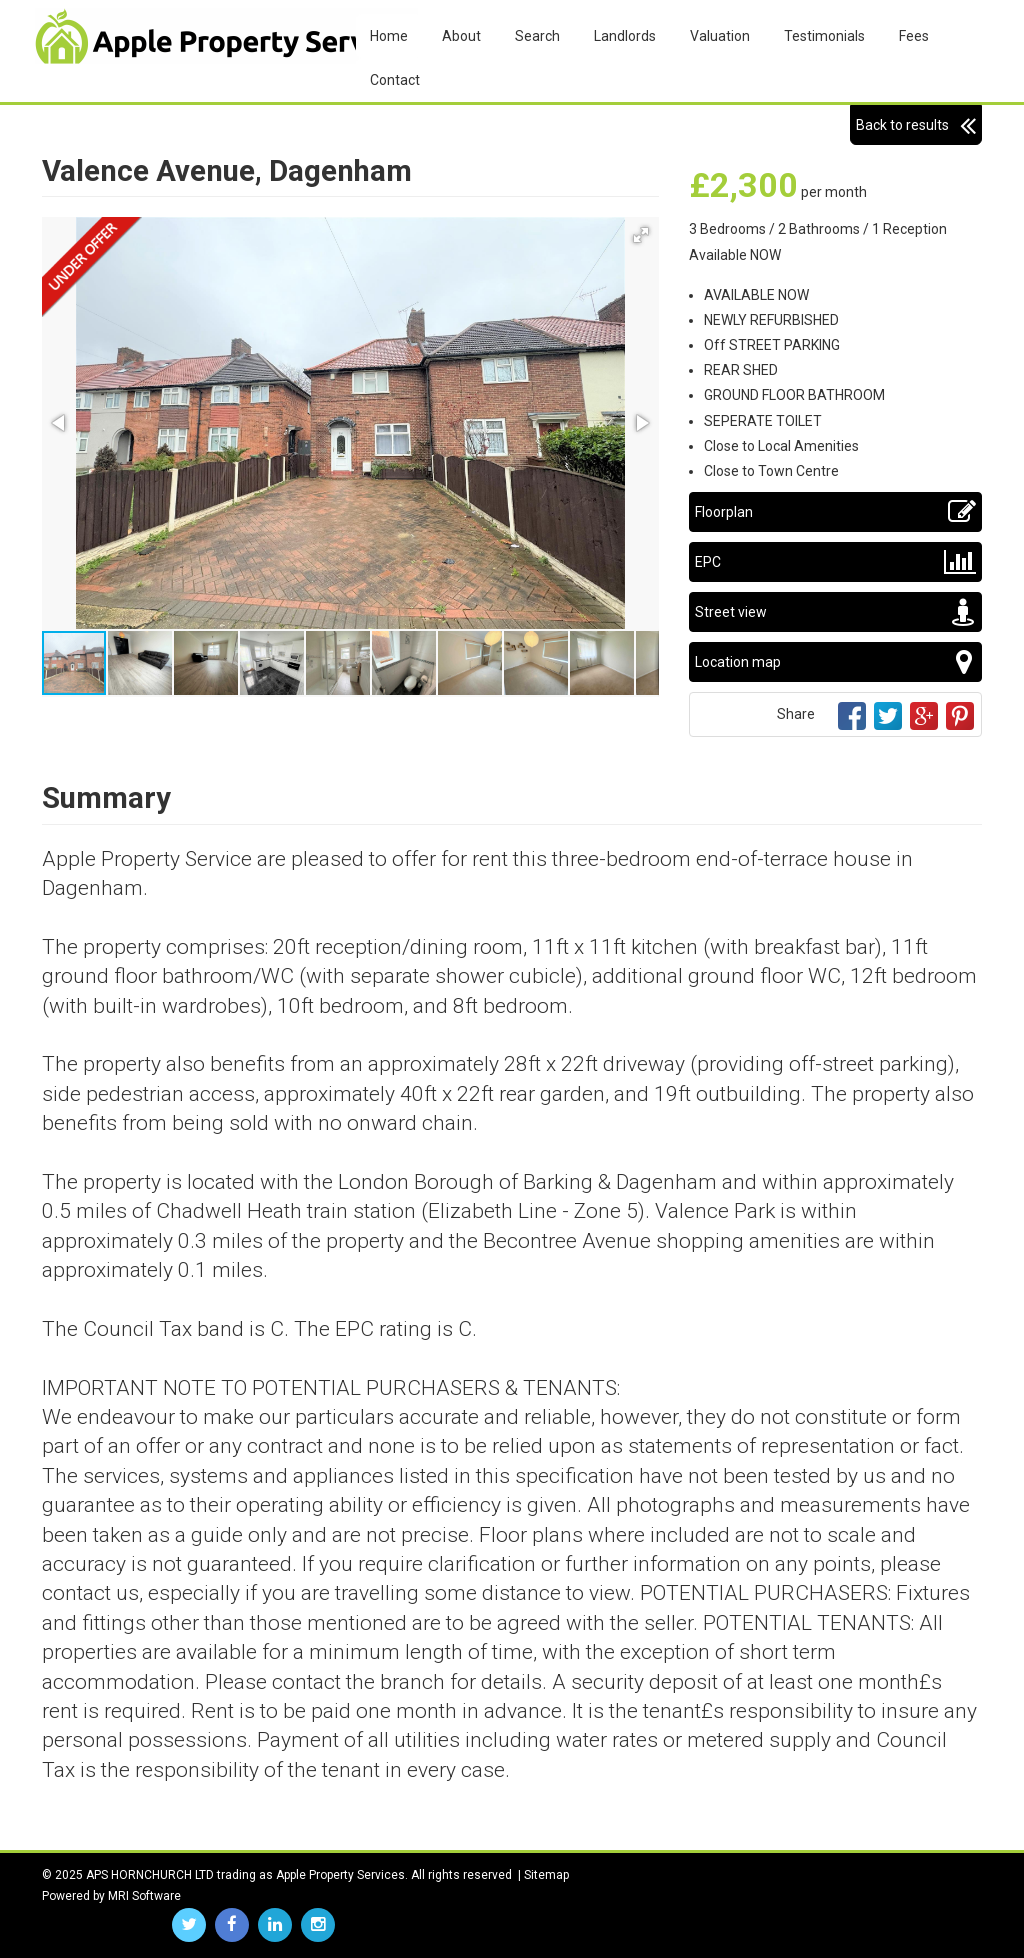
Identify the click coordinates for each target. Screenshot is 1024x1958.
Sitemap (546, 1875)
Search (537, 36)
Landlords (625, 36)
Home (389, 36)
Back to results (916, 125)
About (461, 36)
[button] (641, 235)
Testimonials (824, 36)
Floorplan (835, 512)
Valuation (720, 36)
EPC (835, 562)
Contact (395, 80)
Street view (835, 612)
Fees (914, 36)
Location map (835, 662)
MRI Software (144, 1896)
